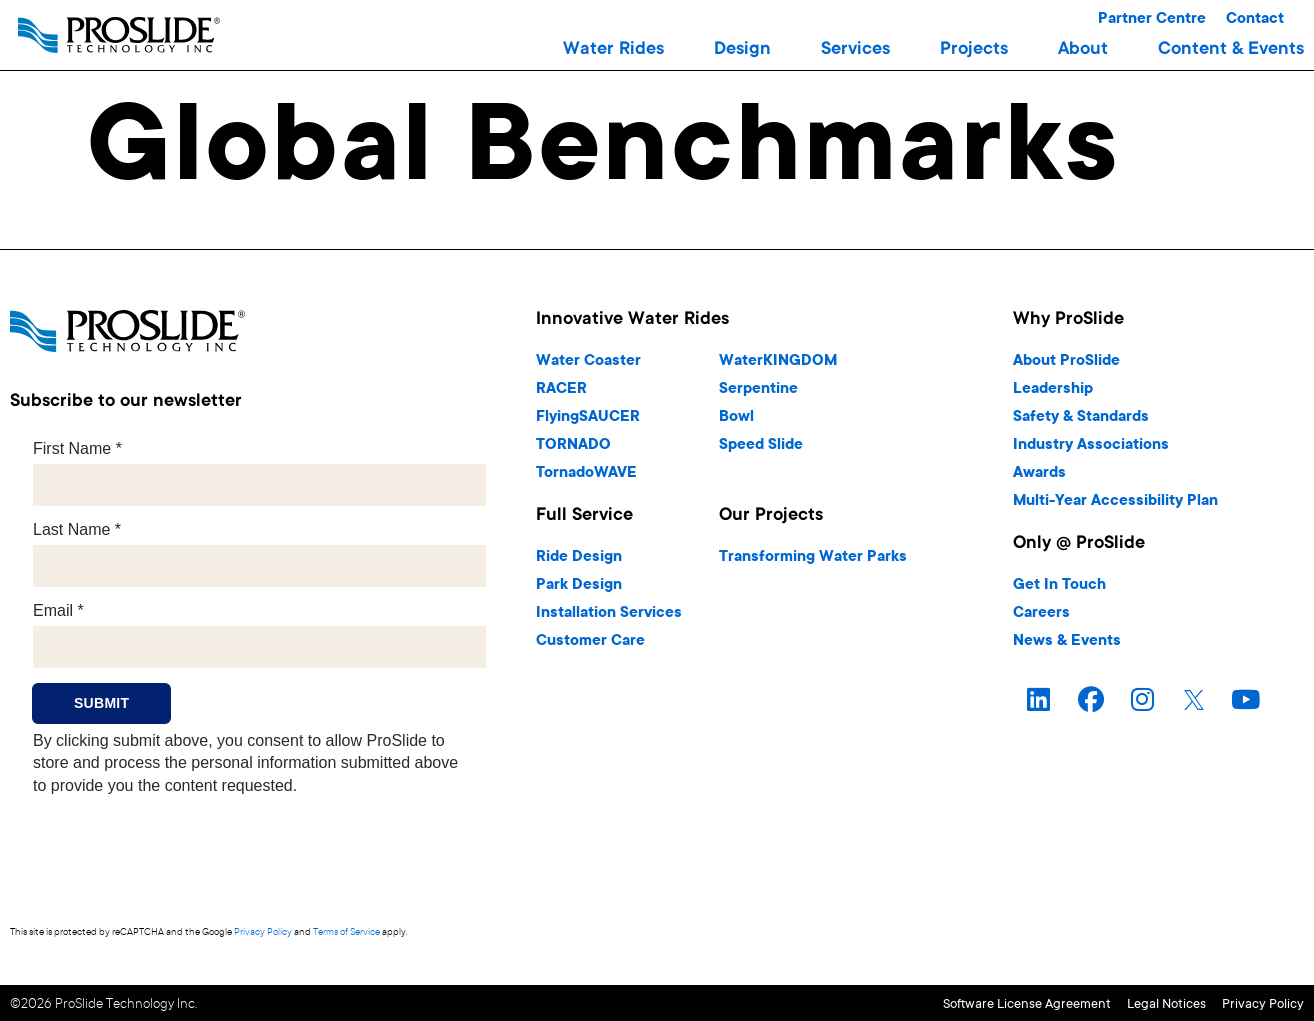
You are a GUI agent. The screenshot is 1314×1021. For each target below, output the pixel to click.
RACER (561, 389)
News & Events (1067, 641)
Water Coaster (588, 361)
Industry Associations (1091, 445)
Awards (1039, 473)
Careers (1041, 613)
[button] (613, 50)
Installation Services (609, 613)
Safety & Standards (1081, 417)
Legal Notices (1124, 1002)
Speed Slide (761, 445)
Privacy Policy (263, 932)
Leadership (1053, 389)
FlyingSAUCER (588, 417)
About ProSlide (1066, 361)
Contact (1255, 19)
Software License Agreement (943, 1002)
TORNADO (573, 445)
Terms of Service (346, 932)
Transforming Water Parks (813, 557)
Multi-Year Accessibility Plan (1115, 501)
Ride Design (579, 557)
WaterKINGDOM (778, 361)
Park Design (579, 585)
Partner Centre (1152, 19)
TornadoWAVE (586, 473)
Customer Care (590, 641)
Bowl (736, 417)
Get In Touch (1059, 585)
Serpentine (758, 389)
